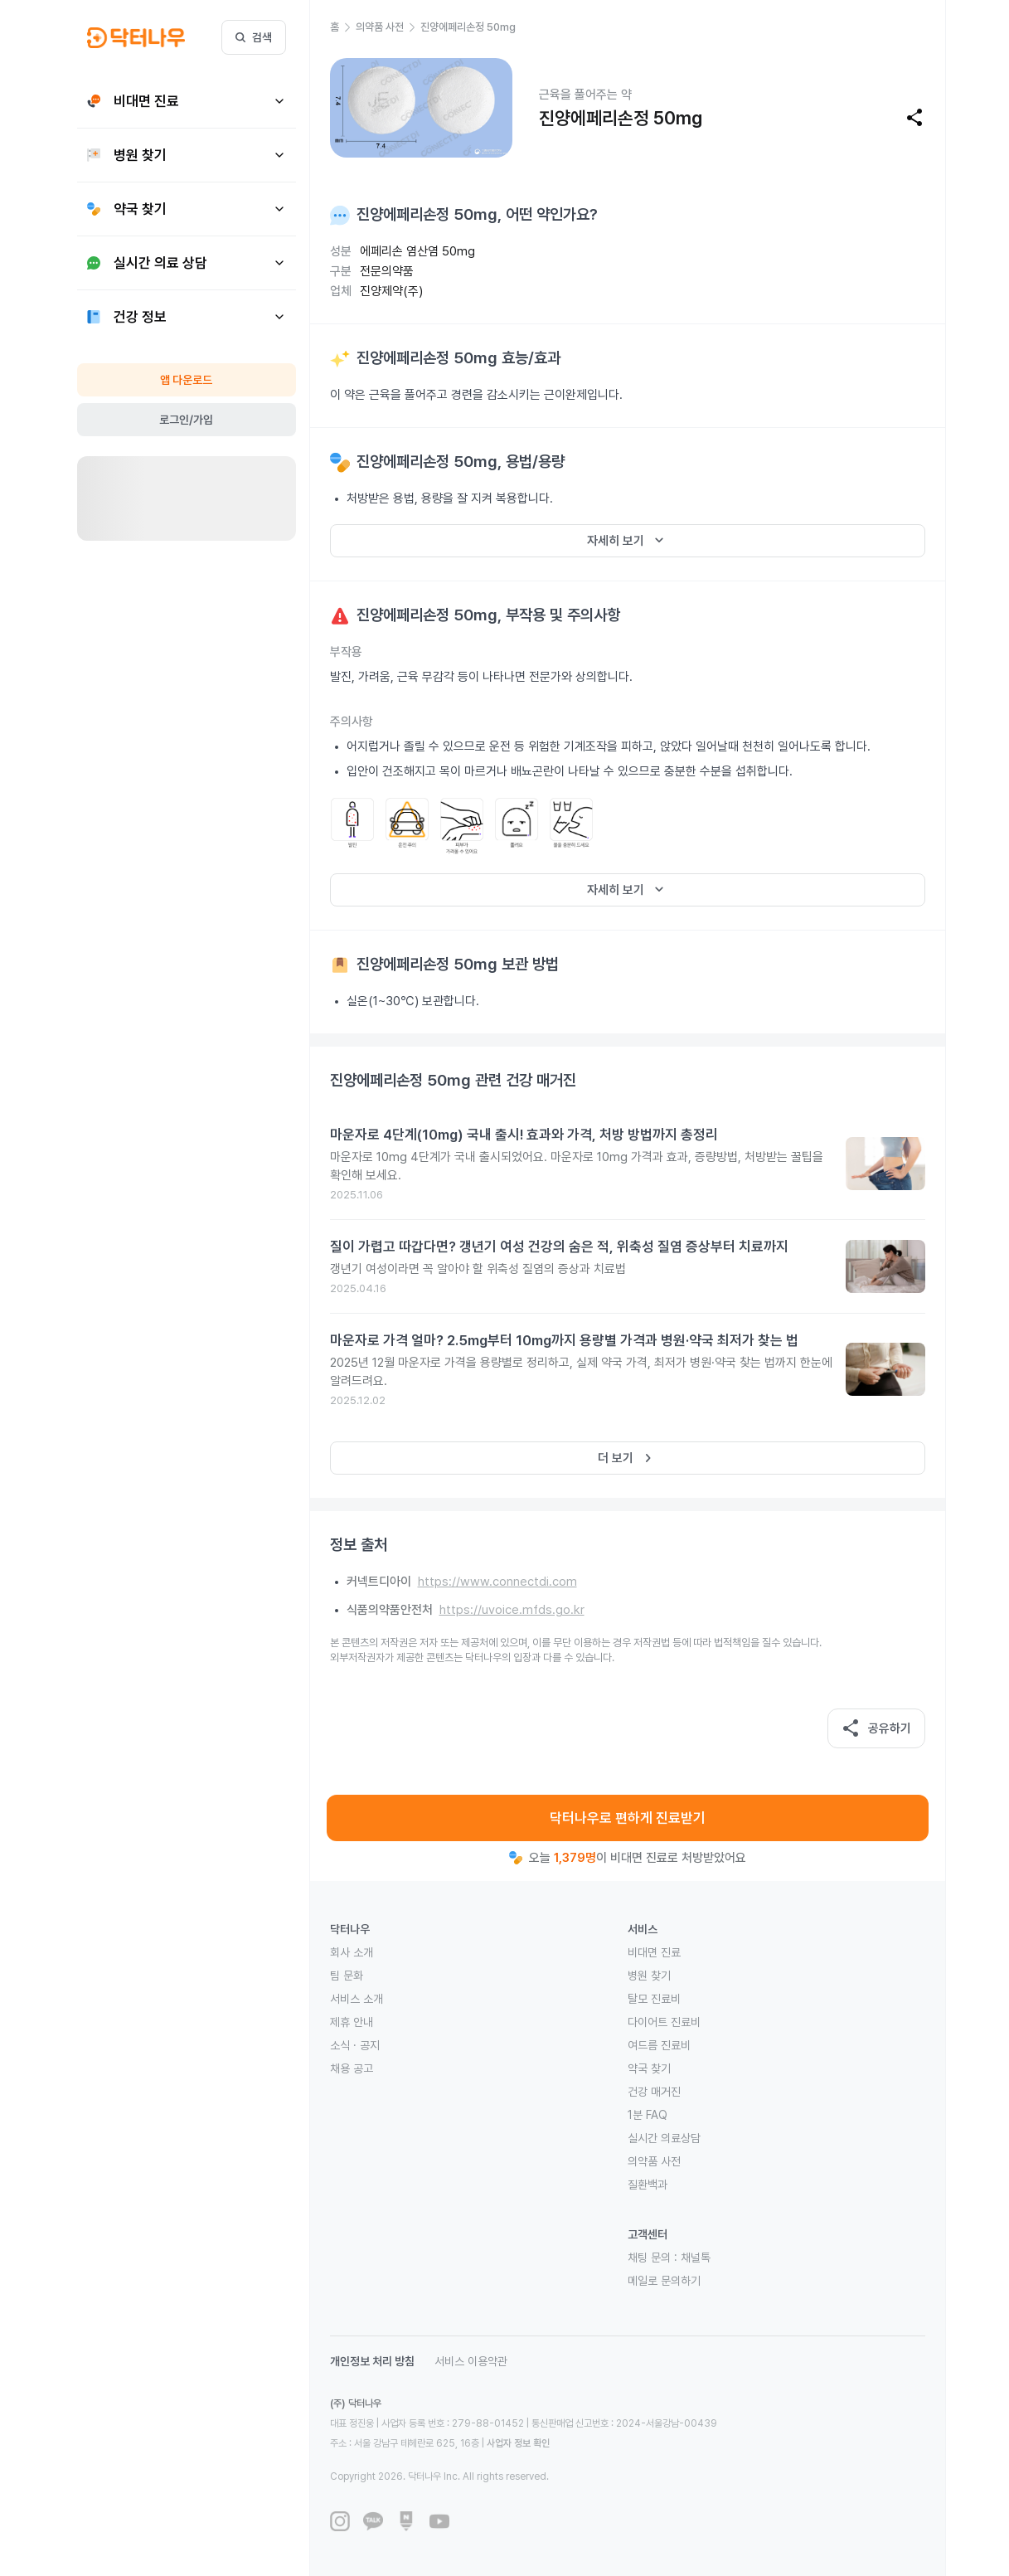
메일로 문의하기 (664, 2280)
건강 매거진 (654, 2091)
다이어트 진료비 (664, 2022)
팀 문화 (346, 1975)
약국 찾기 (649, 2068)
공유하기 (876, 1728)
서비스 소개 (356, 1998)
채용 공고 (351, 2068)
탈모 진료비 (654, 1998)
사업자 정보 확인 (518, 2443)
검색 (253, 37)
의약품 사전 (654, 2161)
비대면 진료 (654, 1952)
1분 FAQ (647, 2115)
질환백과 (647, 2184)
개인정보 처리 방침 (372, 2361)
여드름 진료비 (659, 2045)
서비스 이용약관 (470, 2361)
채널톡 (696, 2257)
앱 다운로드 (186, 379)
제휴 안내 (351, 2022)
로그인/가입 (186, 419)
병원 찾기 (649, 1975)
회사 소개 (351, 1952)
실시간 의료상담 (664, 2138)
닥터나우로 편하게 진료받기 (628, 1818)
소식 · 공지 (355, 2045)
